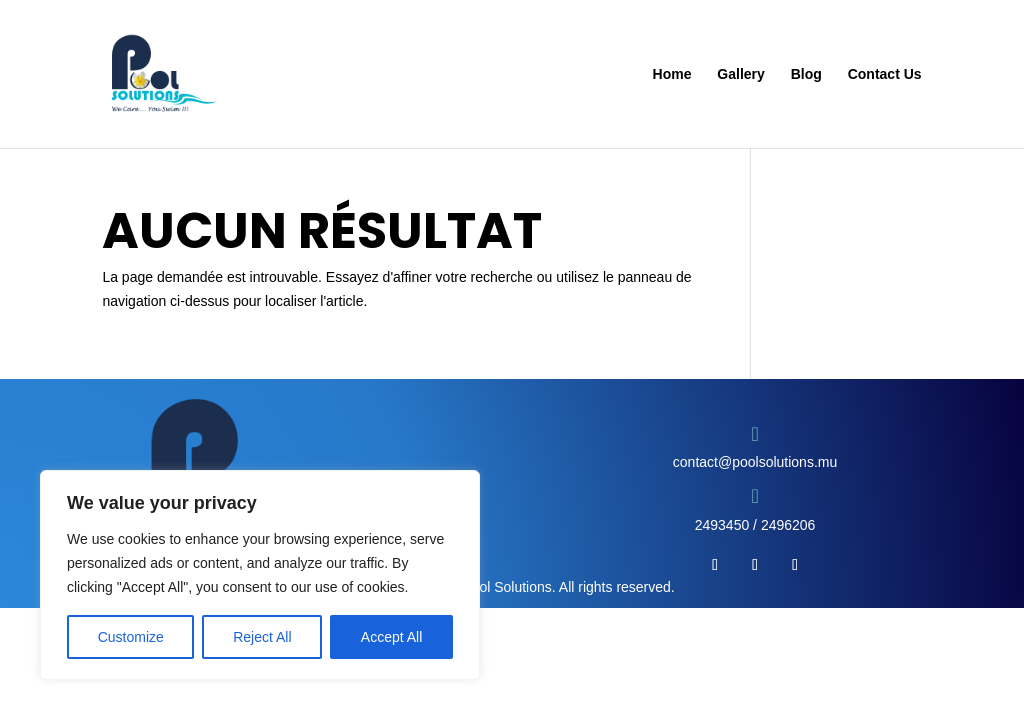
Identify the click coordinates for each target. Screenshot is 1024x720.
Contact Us (885, 74)
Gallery (740, 74)
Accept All (391, 637)
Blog (806, 74)
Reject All (262, 637)
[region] (260, 575)
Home (672, 74)
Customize (131, 637)
